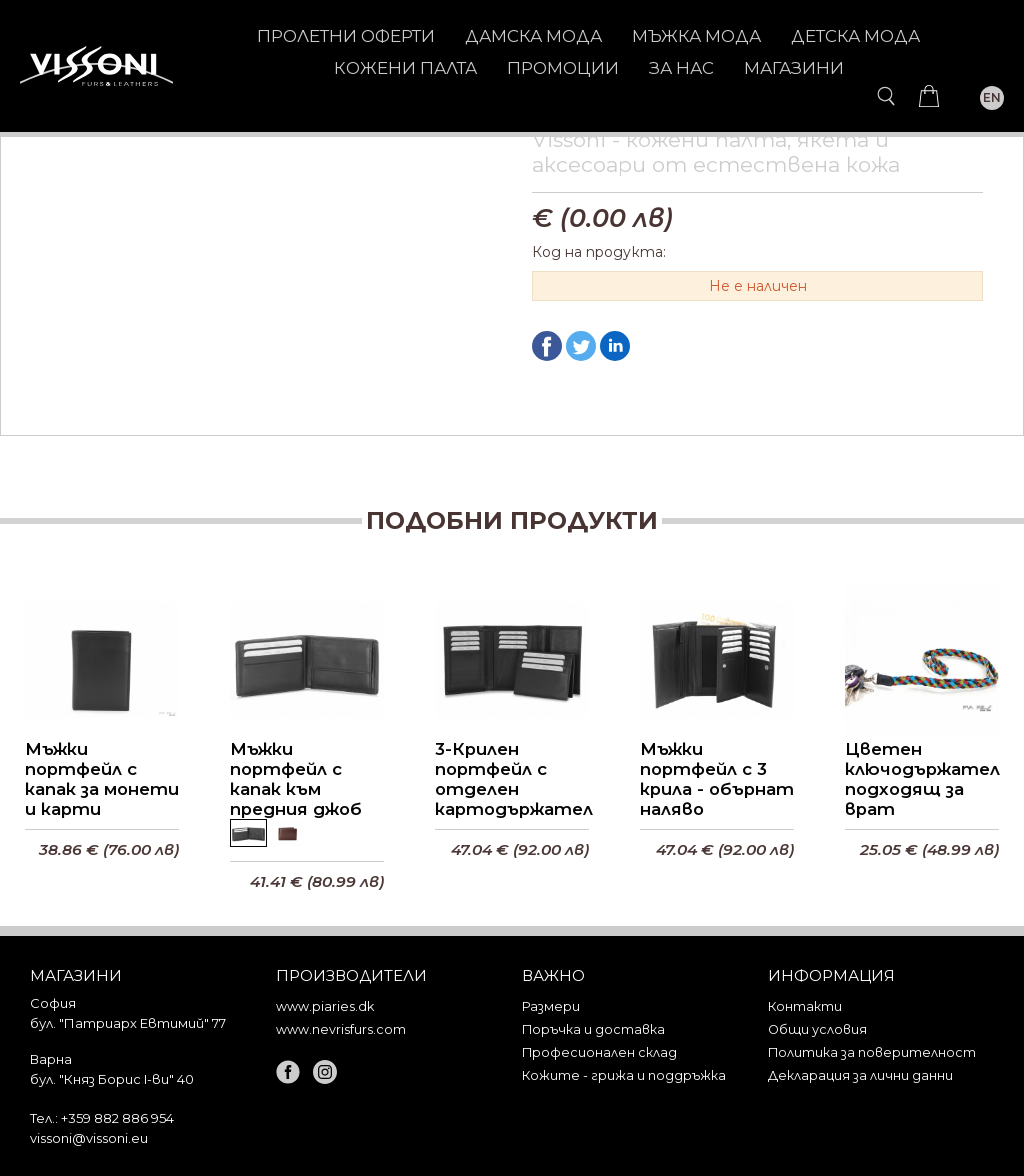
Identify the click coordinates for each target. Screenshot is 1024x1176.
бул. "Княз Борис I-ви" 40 (112, 1079)
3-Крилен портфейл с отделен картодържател (512, 782)
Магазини (794, 68)
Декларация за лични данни (860, 1075)
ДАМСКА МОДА (533, 36)
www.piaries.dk (325, 1006)
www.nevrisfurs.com (341, 1029)
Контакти (805, 1006)
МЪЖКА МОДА (696, 36)
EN (992, 97)
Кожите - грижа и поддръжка (624, 1075)
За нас (681, 68)
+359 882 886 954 (117, 1118)
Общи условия (817, 1029)
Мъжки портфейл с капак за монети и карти (102, 782)
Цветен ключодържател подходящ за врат (922, 782)
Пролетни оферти (346, 36)
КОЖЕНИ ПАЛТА (405, 68)
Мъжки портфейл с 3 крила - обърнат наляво (717, 782)
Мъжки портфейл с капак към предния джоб (296, 782)
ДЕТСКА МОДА (855, 36)
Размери (551, 1006)
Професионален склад (599, 1052)
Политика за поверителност (872, 1052)
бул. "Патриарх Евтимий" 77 (128, 1023)
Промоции (563, 68)
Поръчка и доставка (593, 1029)
